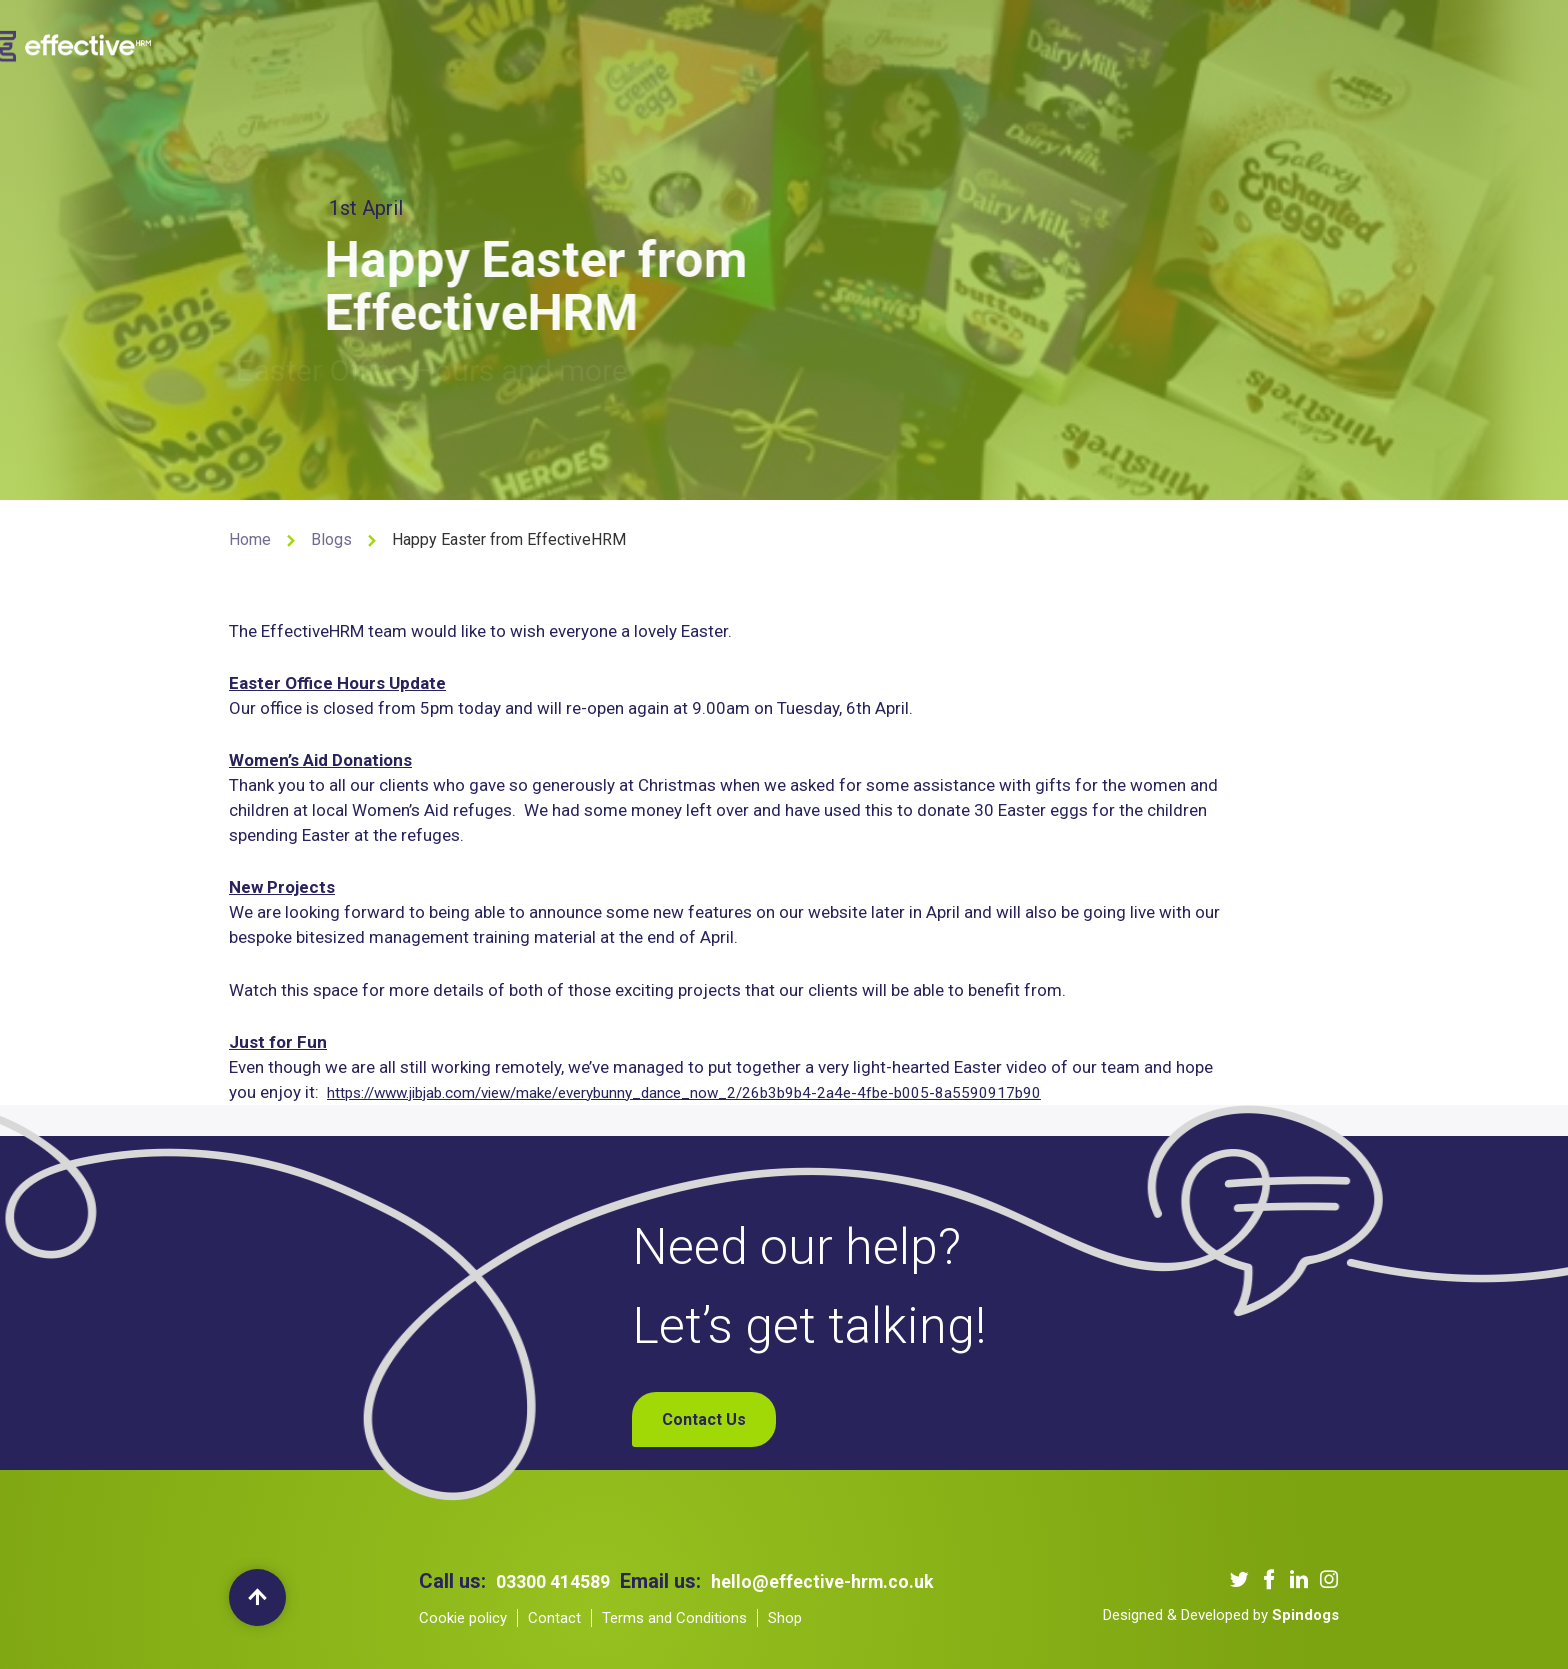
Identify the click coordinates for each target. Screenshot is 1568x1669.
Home (250, 539)
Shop (1163, 43)
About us (559, 43)
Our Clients (783, 43)
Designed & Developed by (1221, 1615)
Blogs (990, 43)
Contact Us (1078, 43)
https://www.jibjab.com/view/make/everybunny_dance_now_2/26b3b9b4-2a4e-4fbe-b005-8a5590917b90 (733, 1093)
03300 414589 (559, 1581)
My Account (1250, 43)
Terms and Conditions (674, 1618)
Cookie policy (463, 1618)
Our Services (667, 43)
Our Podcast (897, 43)
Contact (554, 1618)
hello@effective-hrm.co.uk (845, 1581)
